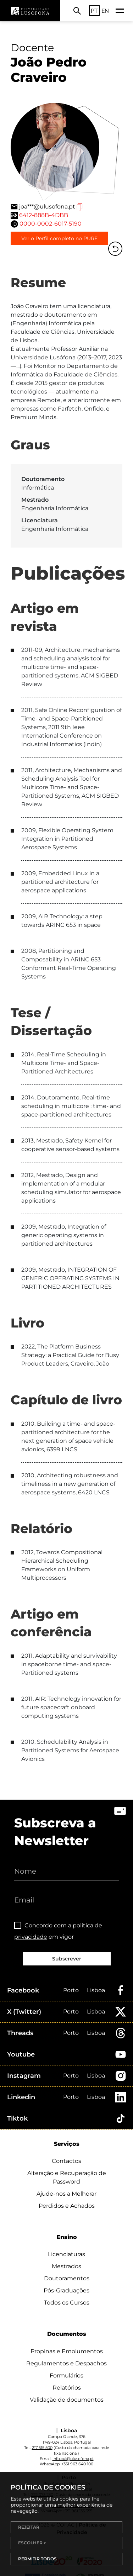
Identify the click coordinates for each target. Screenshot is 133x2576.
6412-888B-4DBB (43, 215)
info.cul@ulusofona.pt (73, 2458)
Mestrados (66, 2266)
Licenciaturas (66, 2254)
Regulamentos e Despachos (66, 2363)
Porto (71, 1990)
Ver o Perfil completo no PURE (59, 238)
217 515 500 (42, 2447)
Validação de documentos (67, 2399)
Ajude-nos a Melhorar (66, 2193)
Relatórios (66, 2387)
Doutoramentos (66, 2278)
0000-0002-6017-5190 (51, 223)
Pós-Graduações (66, 2290)
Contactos (66, 2161)
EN (105, 10)
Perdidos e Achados (67, 2205)
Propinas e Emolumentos (67, 2351)
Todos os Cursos (66, 2302)
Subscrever (66, 1958)
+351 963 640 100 (77, 2463)
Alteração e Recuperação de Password (66, 2177)
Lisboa (96, 1990)
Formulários (66, 2375)
